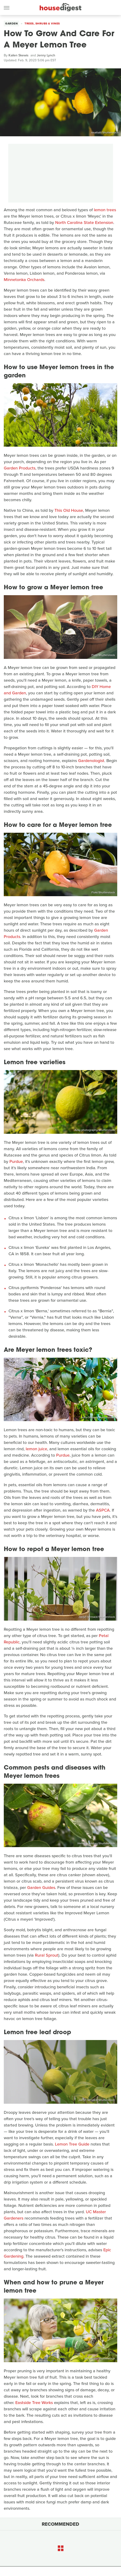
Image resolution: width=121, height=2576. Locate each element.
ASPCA (103, 1510)
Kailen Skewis (18, 55)
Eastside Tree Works (34, 2403)
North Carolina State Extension (84, 222)
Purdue (16, 1161)
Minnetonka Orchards (24, 280)
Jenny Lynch (46, 55)
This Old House (68, 510)
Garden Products (19, 468)
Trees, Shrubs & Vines (42, 23)
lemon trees (105, 210)
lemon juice (36, 1449)
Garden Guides (41, 1887)
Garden (11, 23)
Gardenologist (91, 761)
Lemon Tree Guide (72, 2144)
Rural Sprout (46, 1955)
